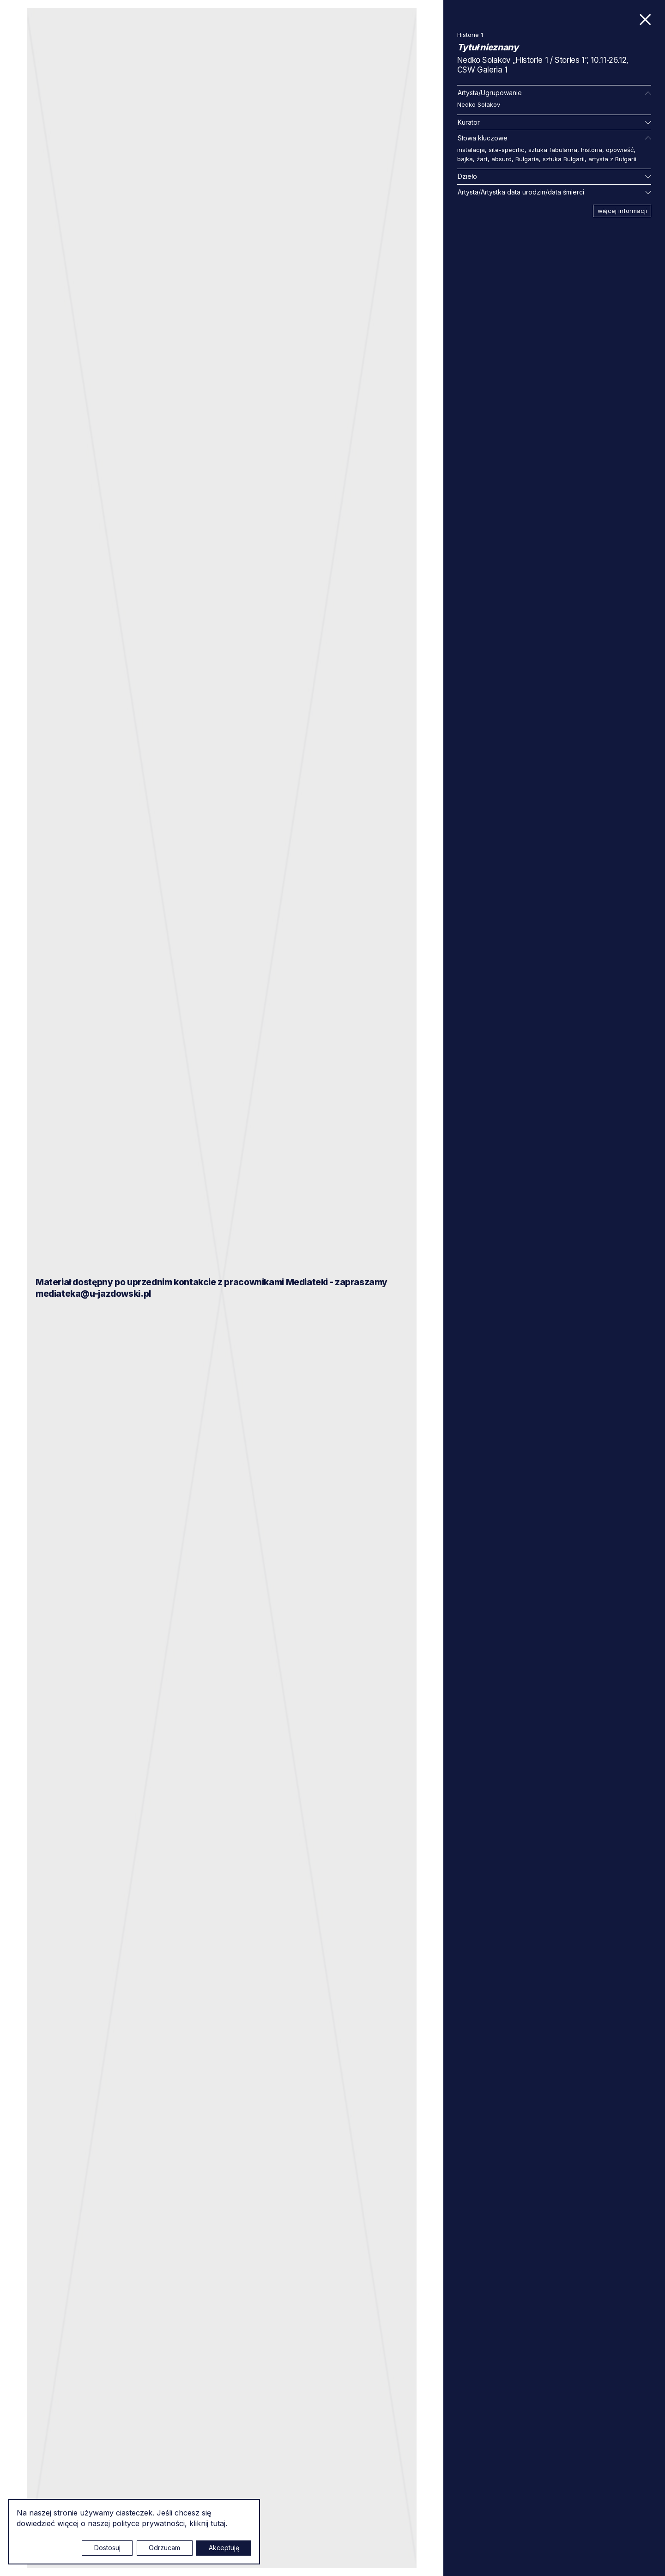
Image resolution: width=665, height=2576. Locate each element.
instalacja (471, 149)
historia (591, 149)
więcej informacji (622, 210)
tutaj (218, 2523)
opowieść (620, 149)
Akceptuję (224, 2548)
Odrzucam (164, 2548)
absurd (501, 159)
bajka (465, 159)
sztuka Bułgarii (564, 159)
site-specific (507, 149)
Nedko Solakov (478, 104)
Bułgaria (527, 159)
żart (482, 159)
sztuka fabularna (552, 149)
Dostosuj (107, 2548)
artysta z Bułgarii (612, 159)
